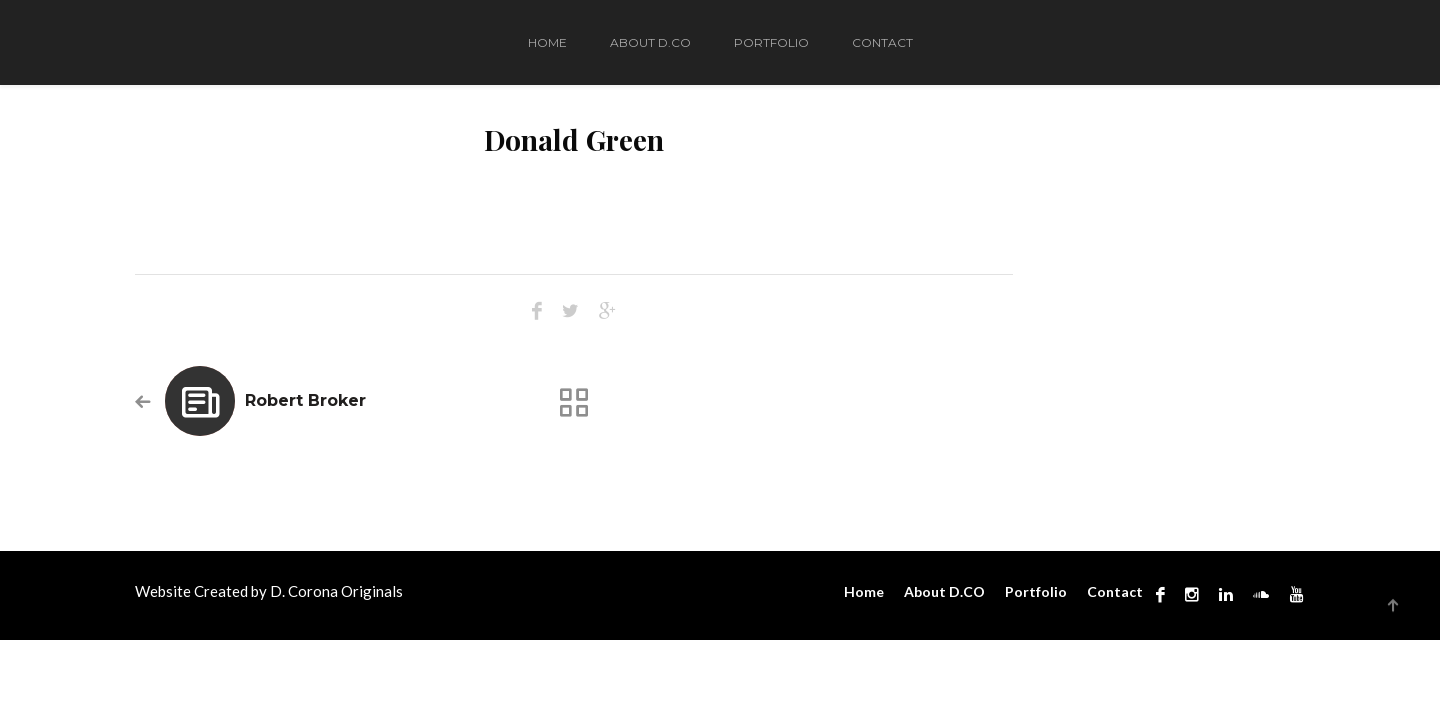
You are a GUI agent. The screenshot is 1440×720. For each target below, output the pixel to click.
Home (547, 42)
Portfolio (771, 42)
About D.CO (650, 42)
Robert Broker (305, 400)
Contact (882, 42)
